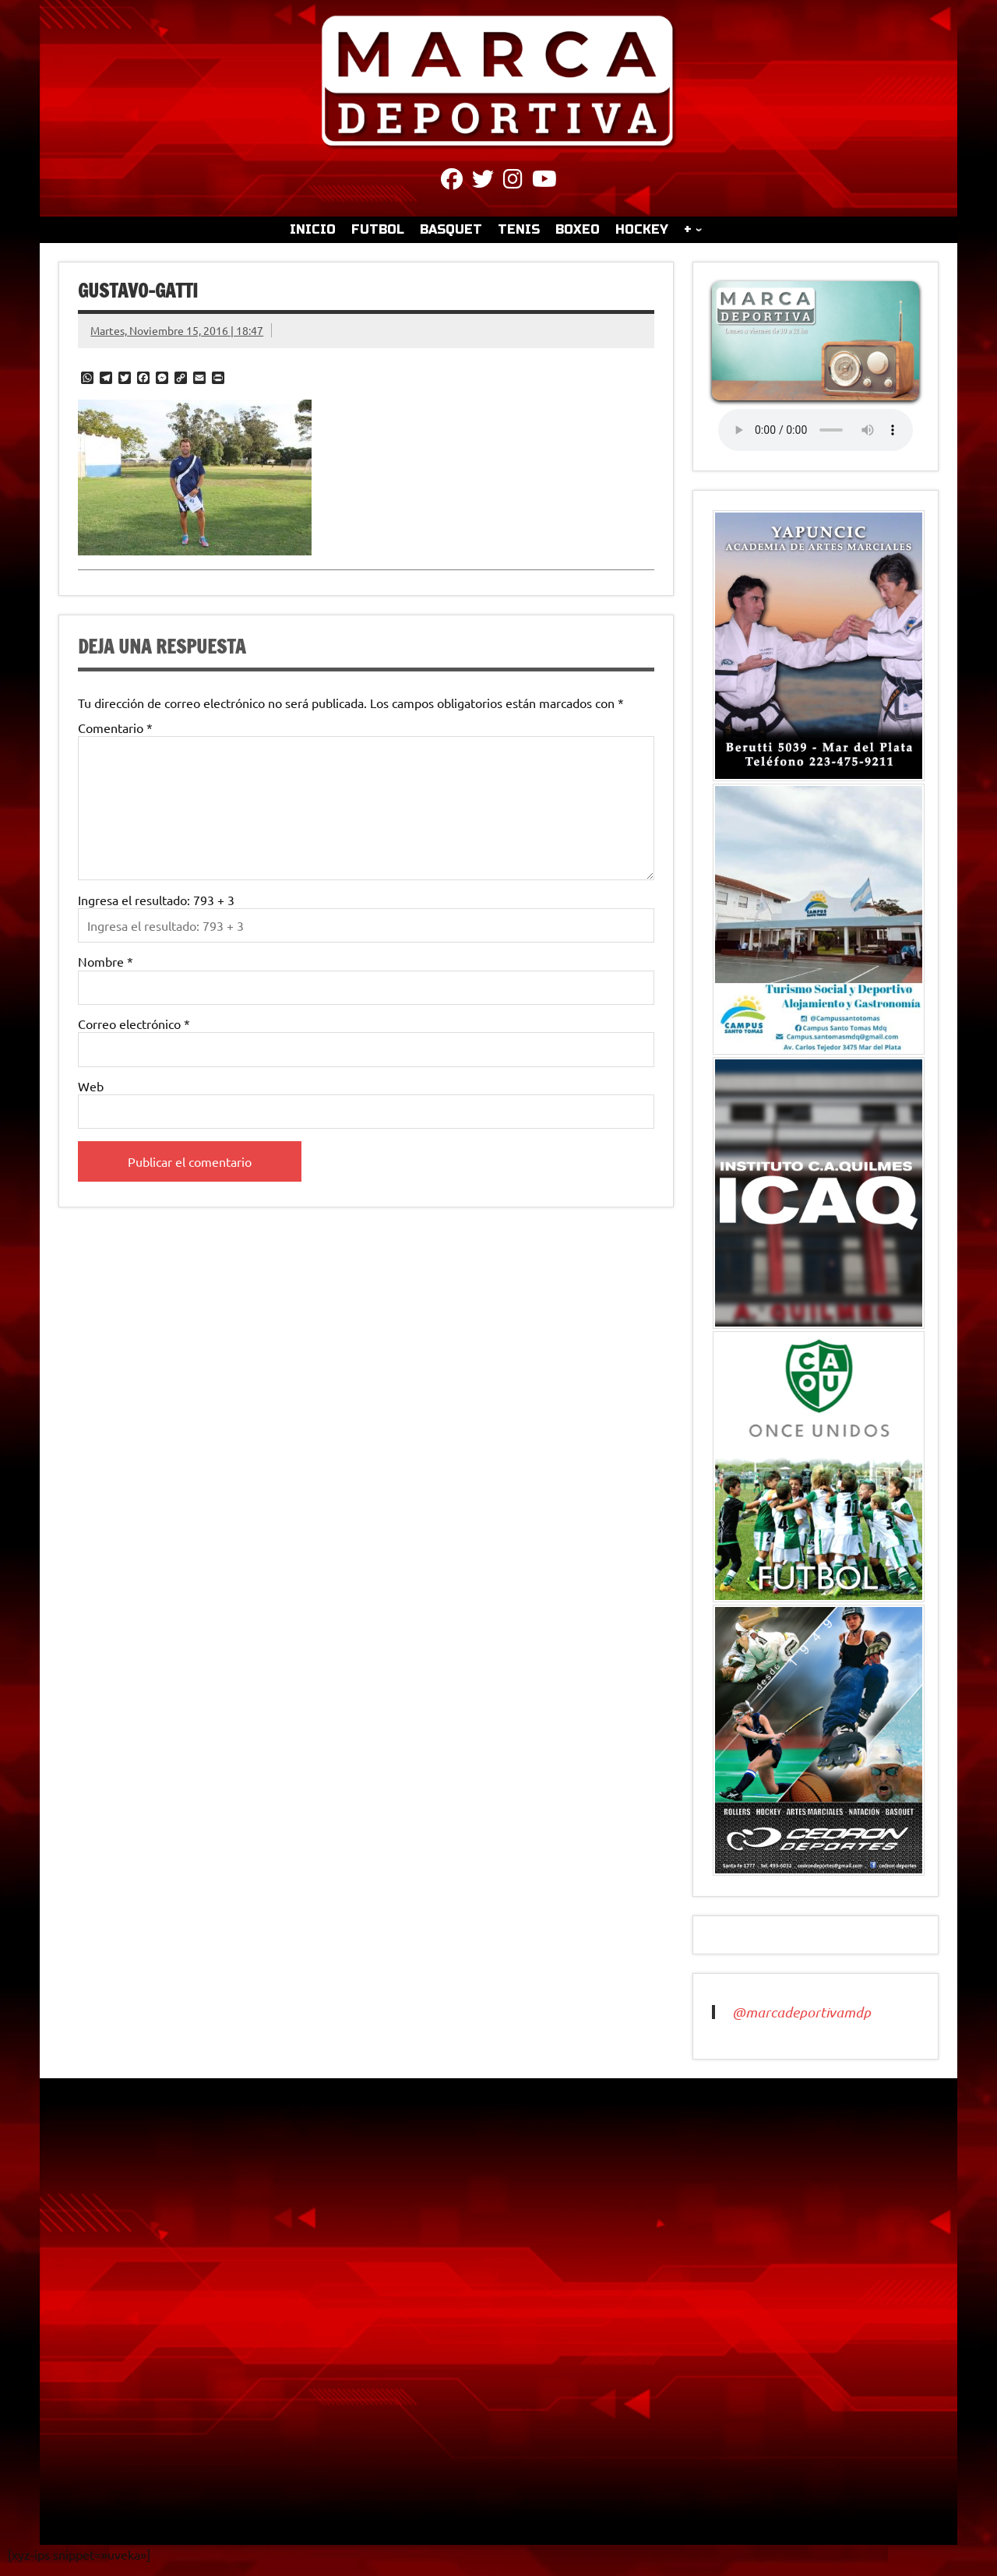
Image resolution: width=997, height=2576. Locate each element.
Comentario (115, 727)
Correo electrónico (134, 1023)
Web (91, 1086)
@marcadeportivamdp (801, 2012)
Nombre (105, 961)
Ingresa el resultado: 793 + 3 (156, 899)
